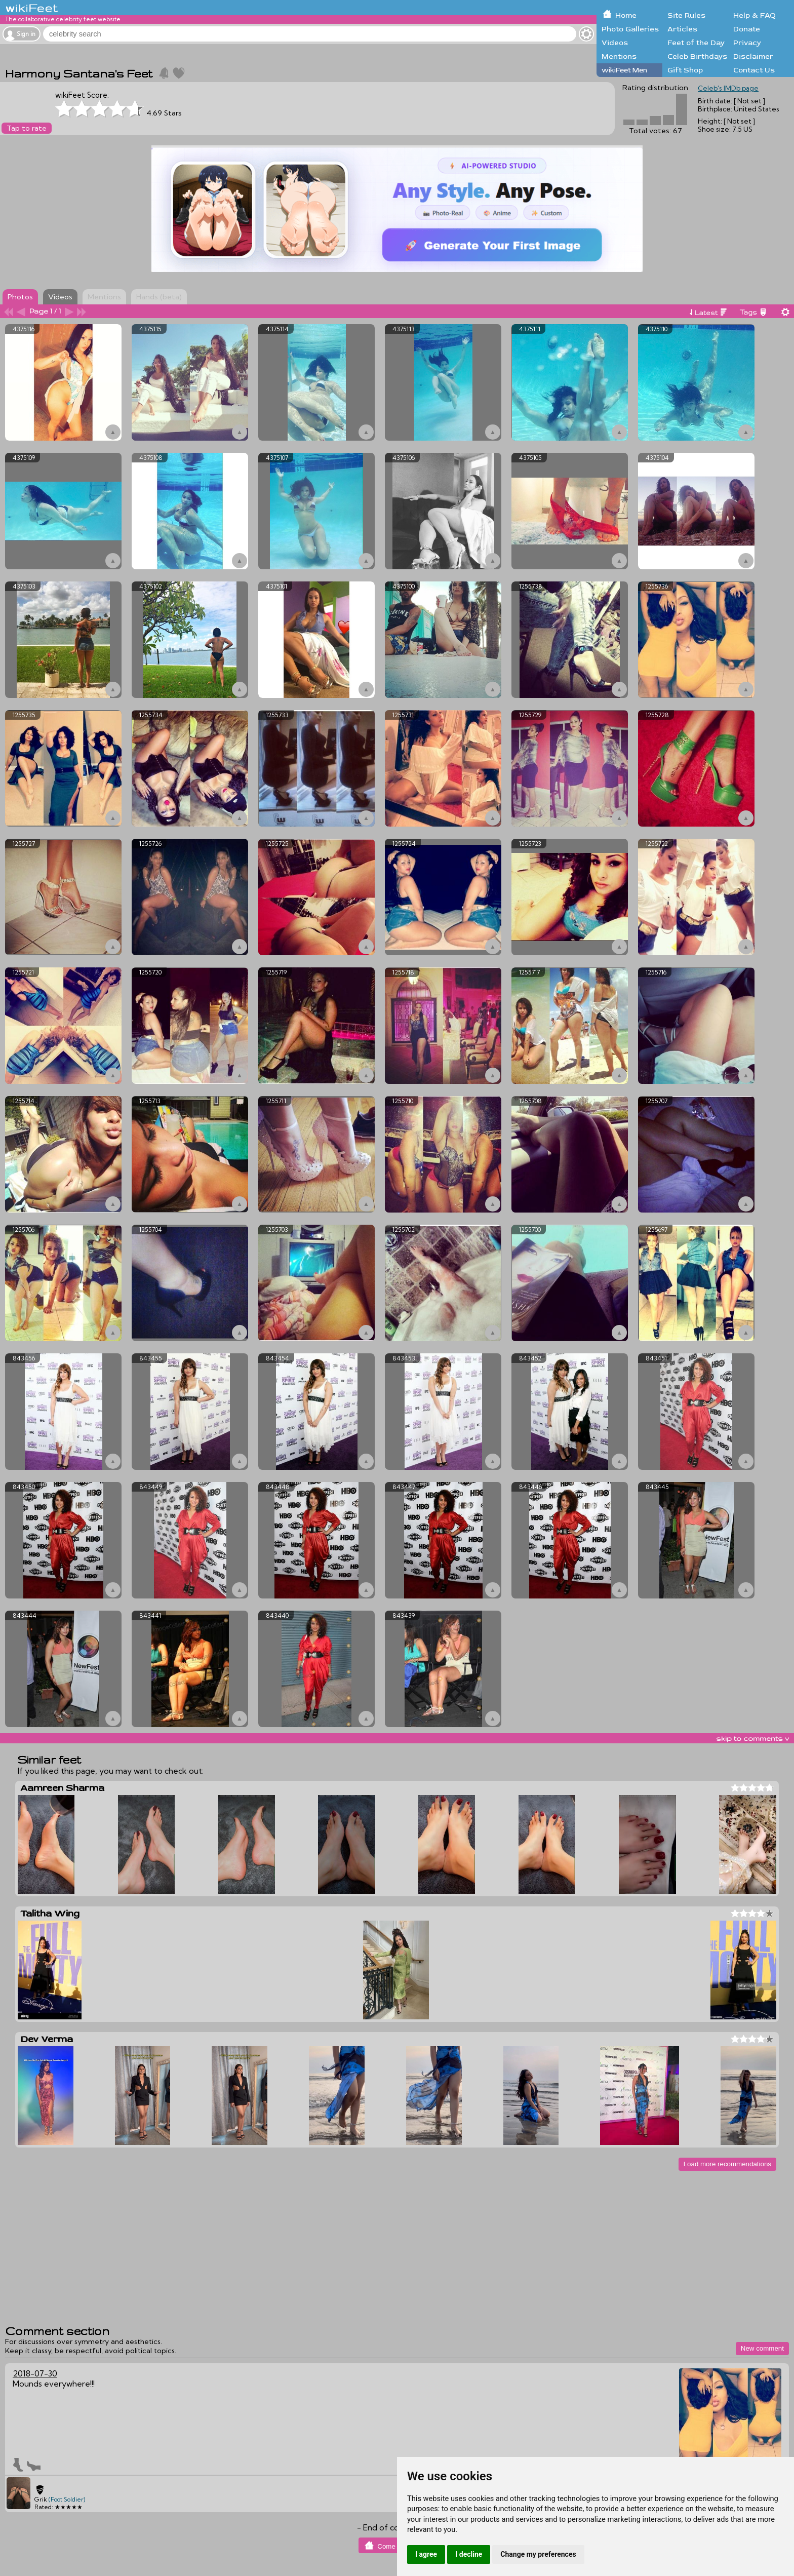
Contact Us (754, 70)
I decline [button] (468, 2554)
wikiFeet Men (624, 70)
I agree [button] (426, 2554)
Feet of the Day (696, 43)
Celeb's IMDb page (728, 88)
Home (626, 15)
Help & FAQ (754, 15)
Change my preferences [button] (538, 2554)
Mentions (619, 56)
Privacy (747, 43)
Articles (682, 29)
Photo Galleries (630, 29)
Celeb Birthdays (697, 56)
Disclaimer (753, 56)
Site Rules (686, 15)
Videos (615, 43)
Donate (746, 29)
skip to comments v (752, 1738)
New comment (762, 2348)
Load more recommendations (727, 2164)
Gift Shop (685, 70)
